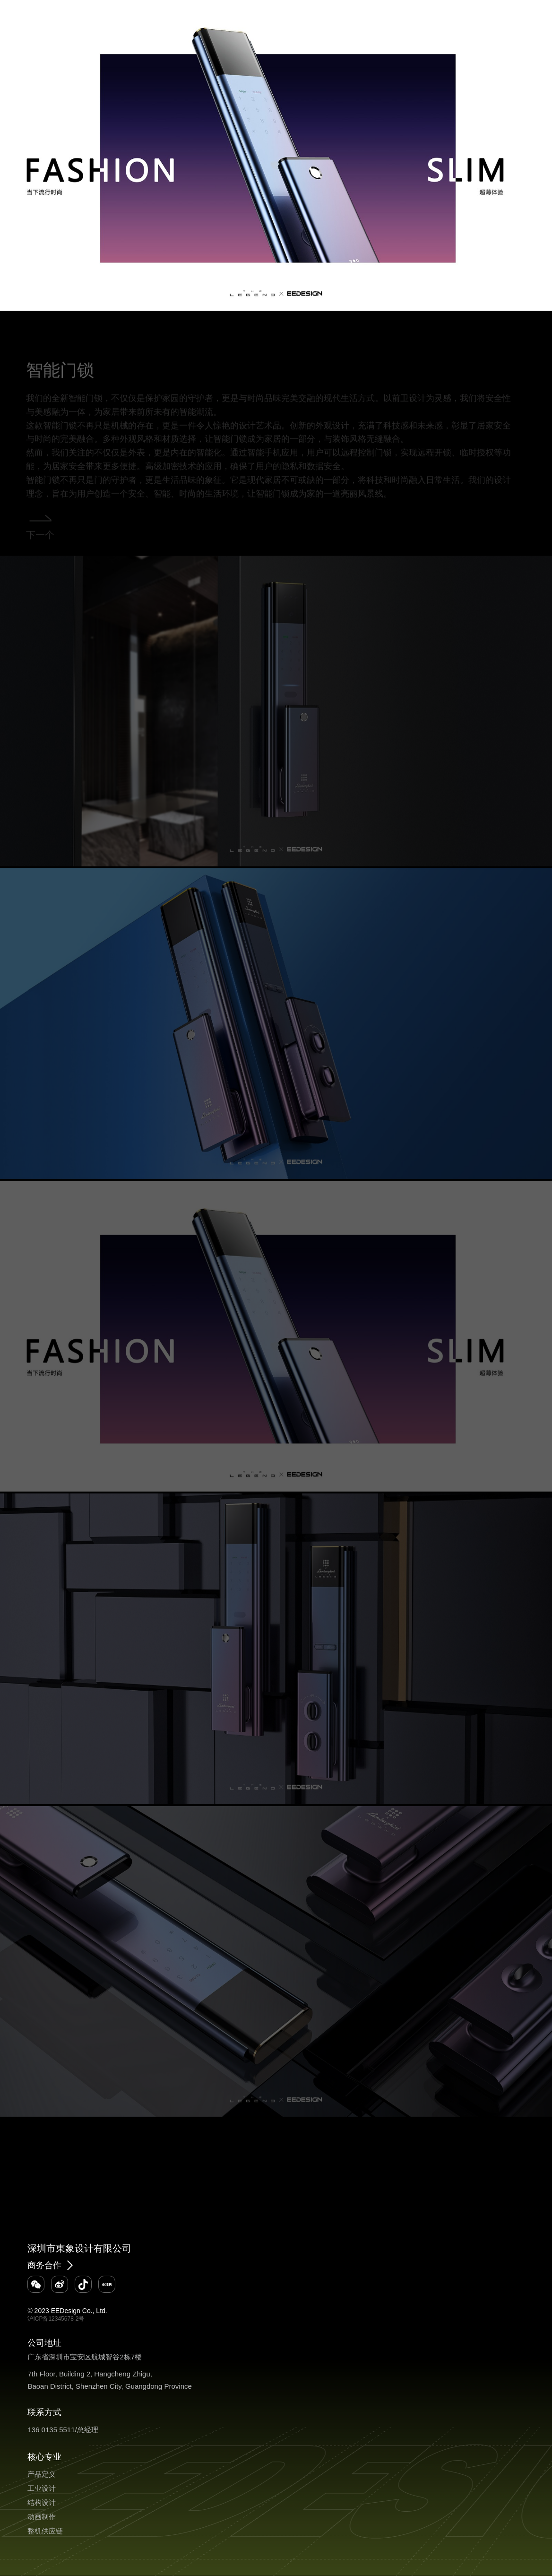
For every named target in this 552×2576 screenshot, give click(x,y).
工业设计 (41, 2488)
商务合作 (44, 2265)
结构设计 (41, 2502)
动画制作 (41, 2517)
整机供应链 (45, 2531)
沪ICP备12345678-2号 (55, 2318)
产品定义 (41, 2474)
